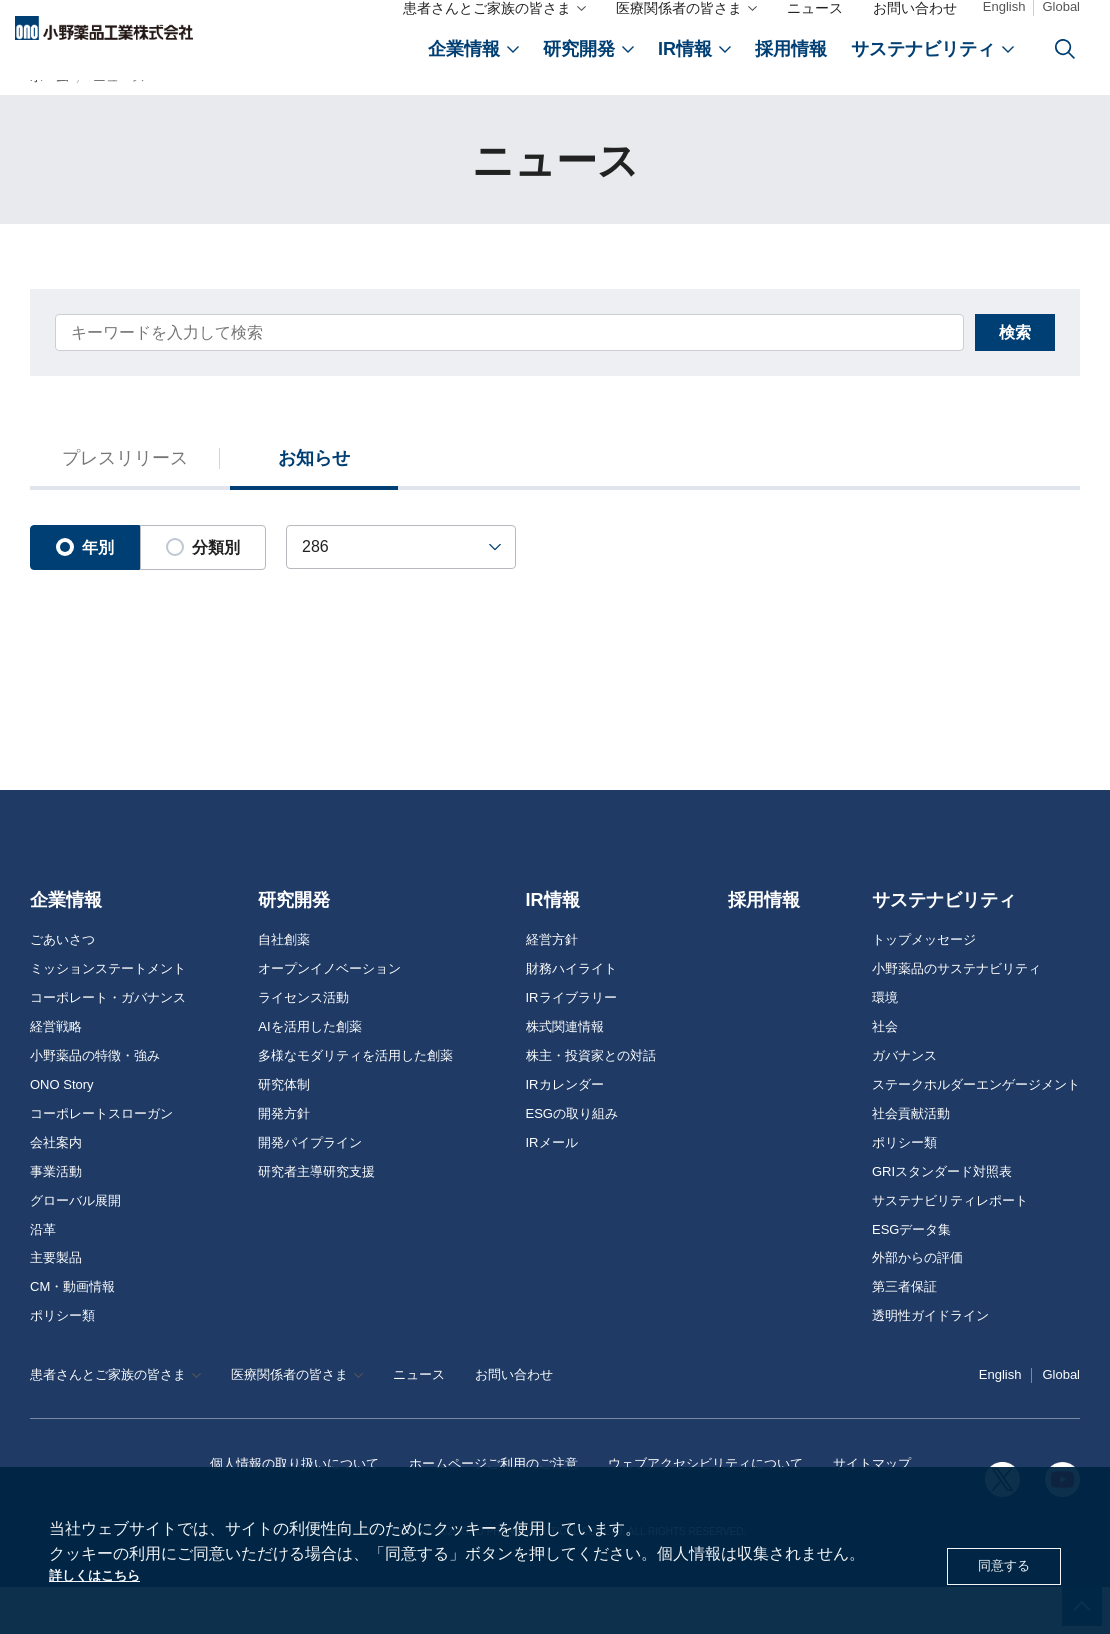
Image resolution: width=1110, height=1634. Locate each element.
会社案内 (56, 1190)
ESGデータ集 (911, 1277)
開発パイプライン (310, 1190)
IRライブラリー (571, 1045)
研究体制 (284, 1132)
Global (1061, 16)
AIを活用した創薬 (309, 1074)
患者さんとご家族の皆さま (487, 18)
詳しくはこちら (105, 1573)
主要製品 (56, 1306)
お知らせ (315, 509)
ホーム (49, 113)
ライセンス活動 (303, 1045)
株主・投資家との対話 (591, 1103)
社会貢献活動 (911, 1161)
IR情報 (553, 948)
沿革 (43, 1277)
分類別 (203, 599)
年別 (85, 599)
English (1004, 16)
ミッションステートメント (108, 1016)
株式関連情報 (565, 1074)
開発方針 (284, 1161)
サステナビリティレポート (950, 1248)
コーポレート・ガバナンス (108, 1045)
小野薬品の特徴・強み (95, 1103)
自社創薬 (284, 987)
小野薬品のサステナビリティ (956, 1016)
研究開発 (294, 948)
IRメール (552, 1190)
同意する (998, 1562)
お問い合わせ (915, 18)
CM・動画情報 (72, 1335)
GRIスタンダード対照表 (942, 1219)
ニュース (815, 18)
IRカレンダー (565, 1132)
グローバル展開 (75, 1248)
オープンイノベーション (329, 1016)
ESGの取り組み (572, 1161)
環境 (885, 1045)
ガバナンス (904, 1103)
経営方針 (552, 987)
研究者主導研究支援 (316, 1219)
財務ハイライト (571, 1016)
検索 (960, 376)
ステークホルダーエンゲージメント (976, 1132)
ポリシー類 (62, 1364)
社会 (885, 1074)
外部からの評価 (917, 1306)
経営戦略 (56, 1074)
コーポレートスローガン (101, 1161)
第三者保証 (904, 1335)
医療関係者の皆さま (679, 18)
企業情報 (66, 948)
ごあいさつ (62, 987)
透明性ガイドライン (930, 1364)
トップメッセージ (924, 987)
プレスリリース (125, 509)
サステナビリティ (944, 948)
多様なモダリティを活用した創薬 (355, 1103)
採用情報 (764, 948)
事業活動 (56, 1219)
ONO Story (62, 1132)
